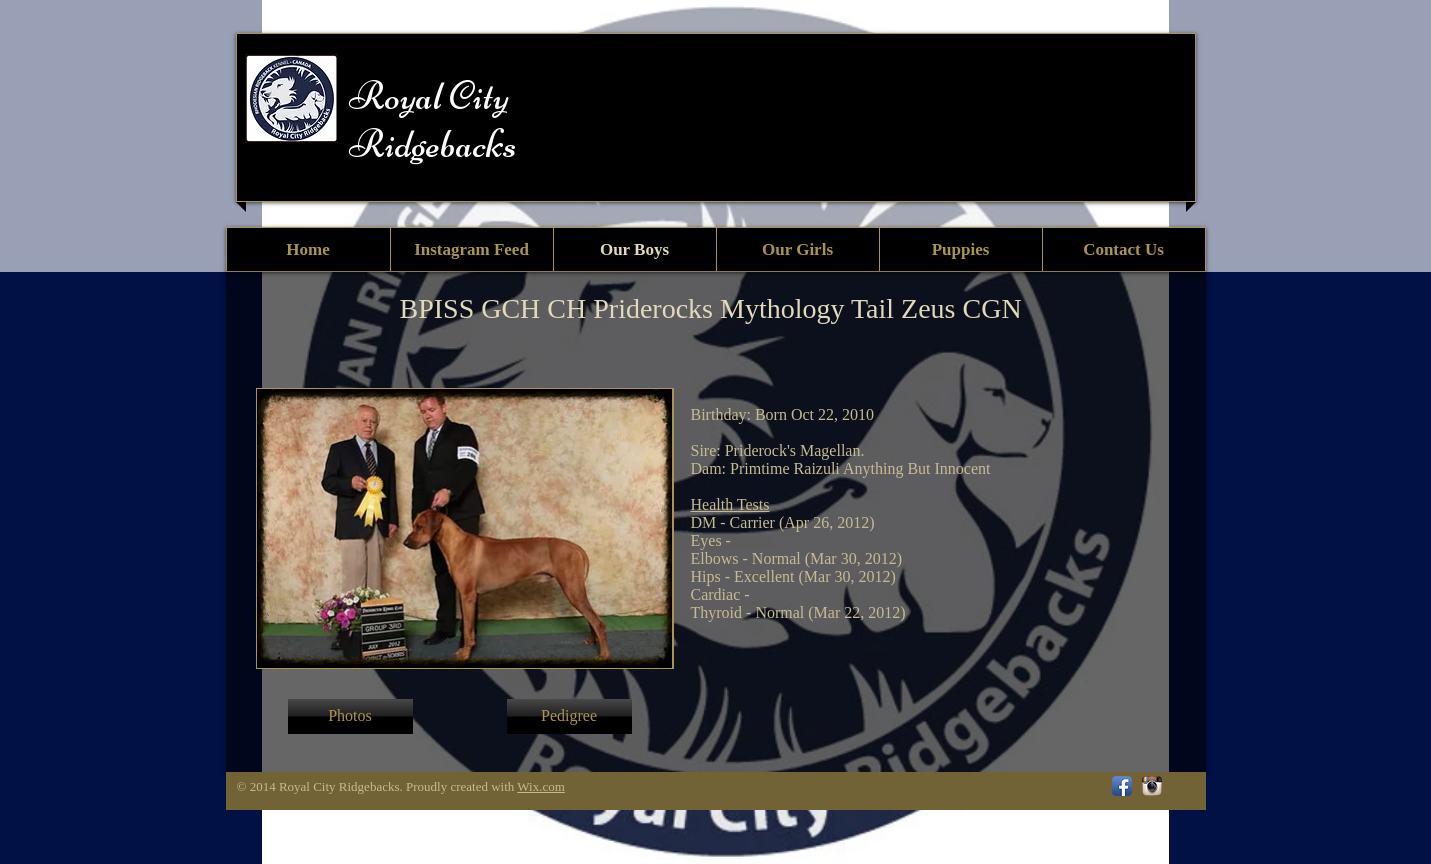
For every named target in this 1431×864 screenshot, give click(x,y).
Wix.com (541, 786)
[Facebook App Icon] (1122, 786)
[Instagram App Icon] (1152, 786)
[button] (569, 716)
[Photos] (350, 716)
